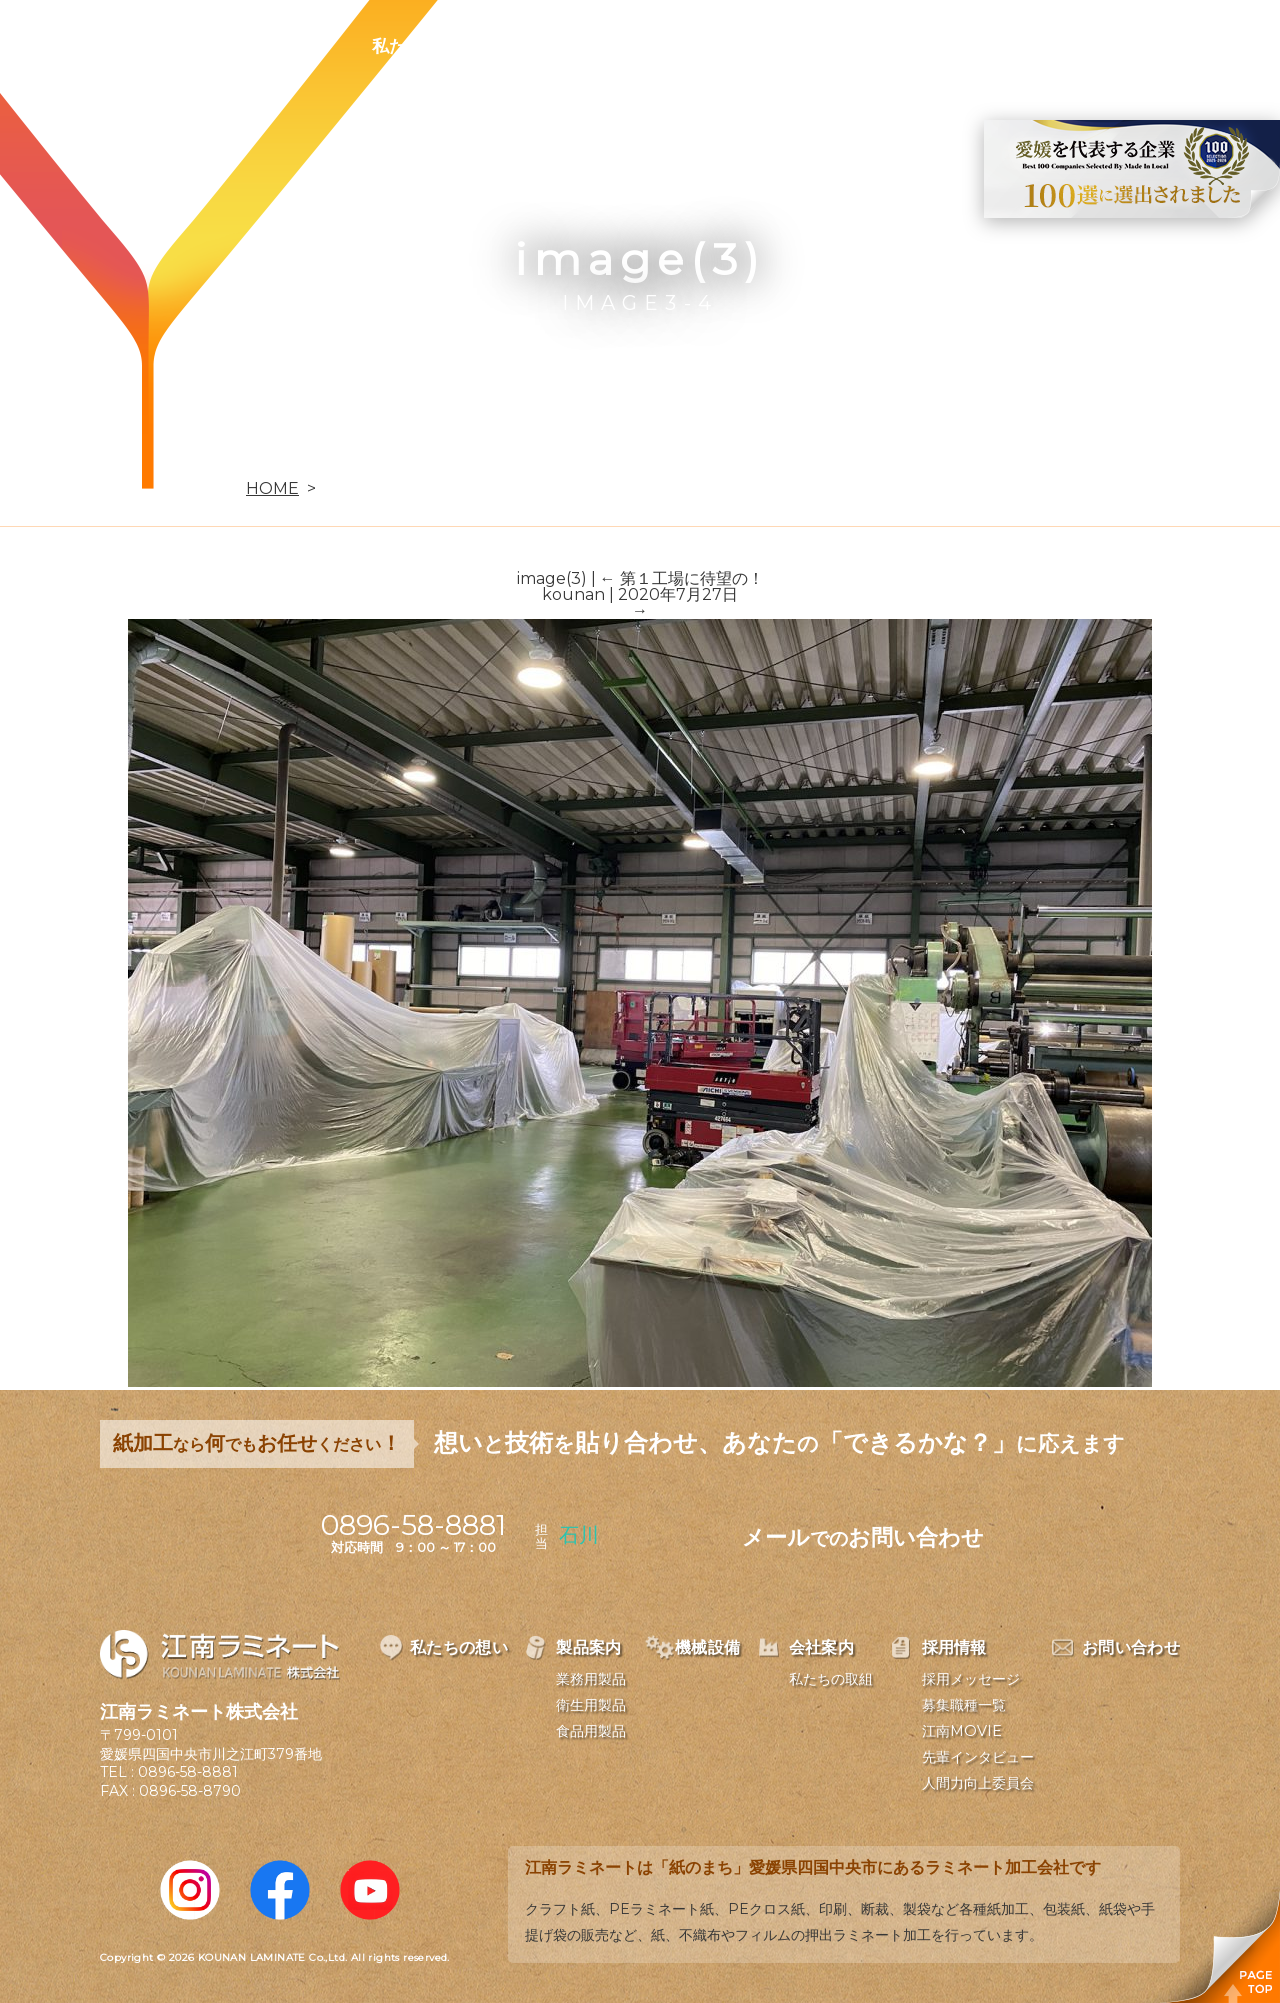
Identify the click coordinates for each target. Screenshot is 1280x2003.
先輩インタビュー (978, 1757)
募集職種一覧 (964, 1705)
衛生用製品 (591, 1705)
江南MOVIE (962, 1731)
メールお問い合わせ (863, 1537)
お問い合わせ (1037, 46)
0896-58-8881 (188, 1772)
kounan (573, 594)
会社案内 (788, 46)
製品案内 (556, 46)
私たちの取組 (831, 1679)
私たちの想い (423, 46)
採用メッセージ (971, 1679)
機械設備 (672, 46)
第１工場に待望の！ (682, 578)
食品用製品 (591, 1731)
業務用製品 (591, 1679)
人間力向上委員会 (978, 1783)
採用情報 (904, 46)
